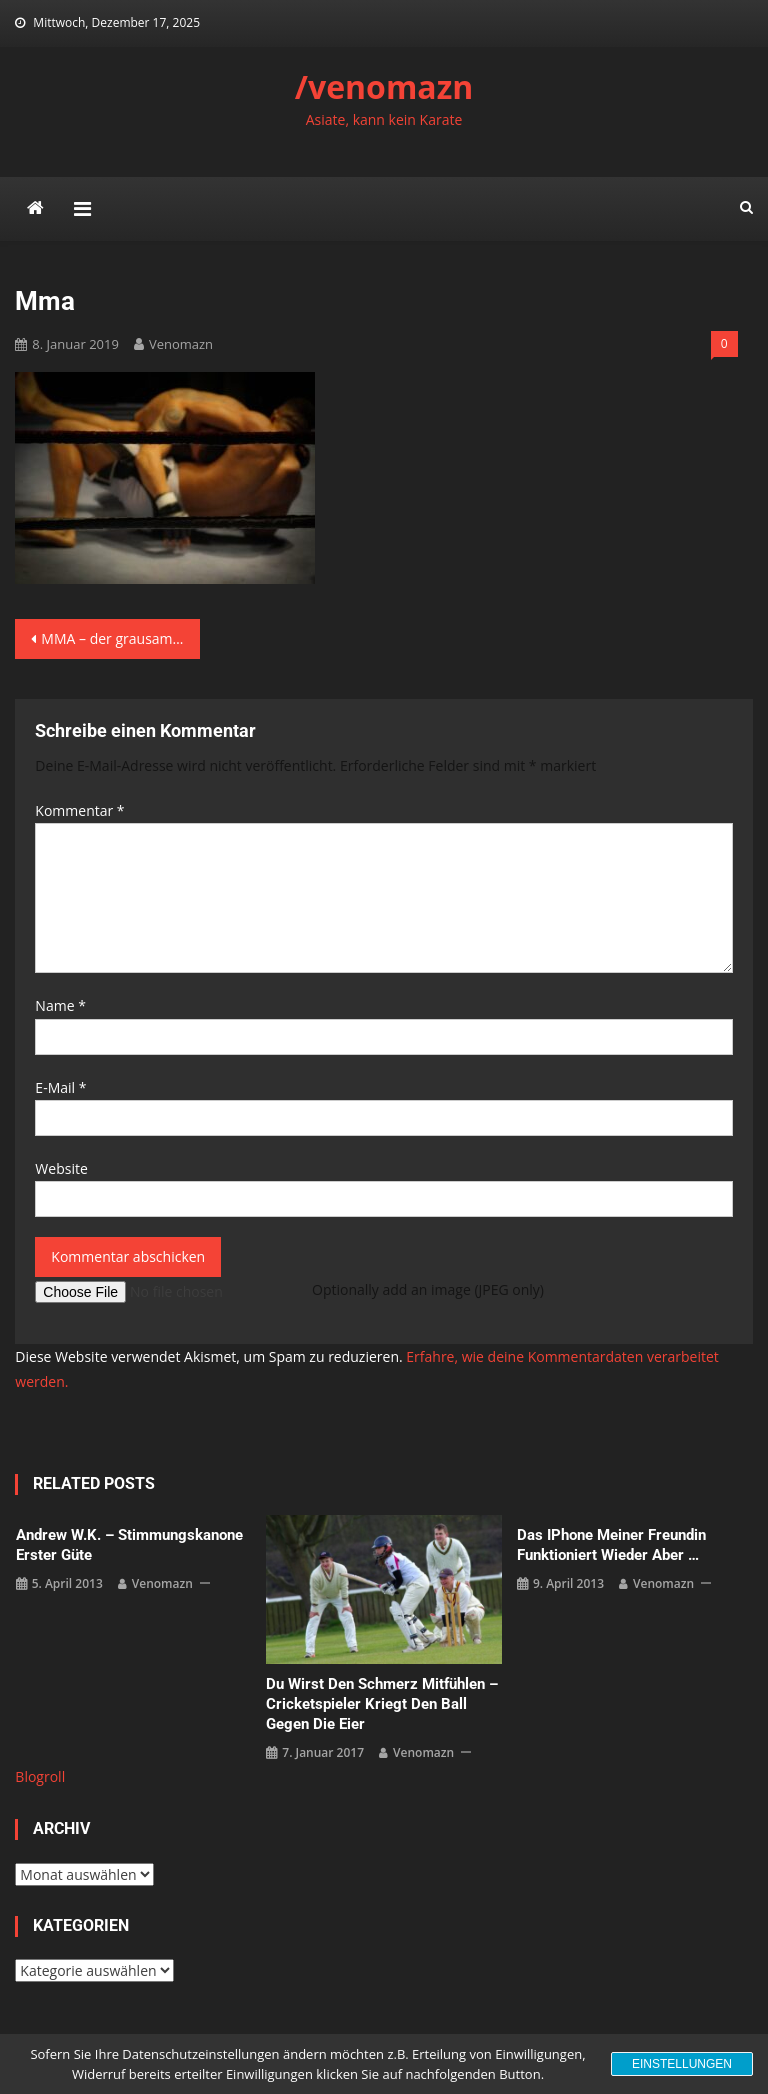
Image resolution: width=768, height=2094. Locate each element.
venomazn (181, 344)
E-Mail (60, 1087)
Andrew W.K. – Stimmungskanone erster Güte (129, 1545)
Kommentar (79, 810)
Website (61, 1168)
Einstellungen (682, 2064)
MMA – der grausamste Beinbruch (120, 638)
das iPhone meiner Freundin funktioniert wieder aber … (611, 1545)
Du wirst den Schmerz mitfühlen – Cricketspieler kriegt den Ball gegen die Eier (382, 1704)
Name (60, 1005)
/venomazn (384, 86)
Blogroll (40, 1776)
